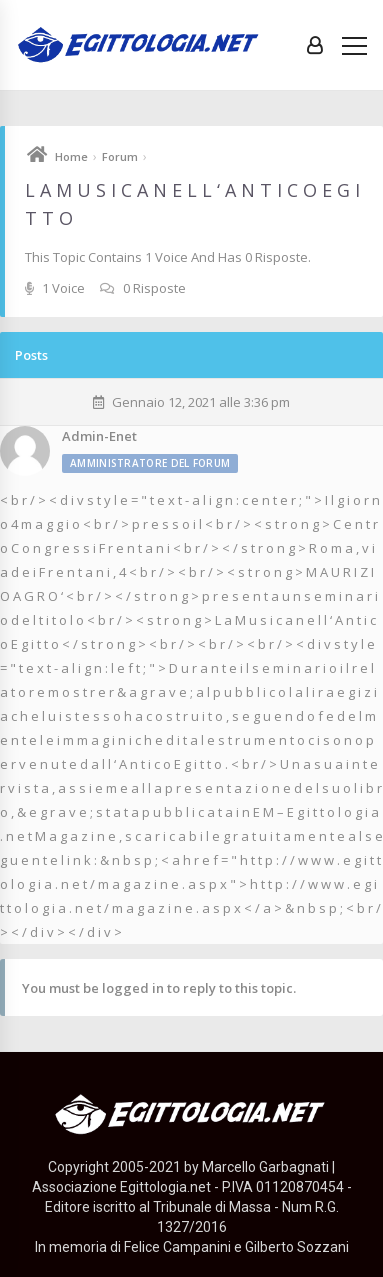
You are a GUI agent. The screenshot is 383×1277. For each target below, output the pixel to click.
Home (71, 156)
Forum (120, 156)
